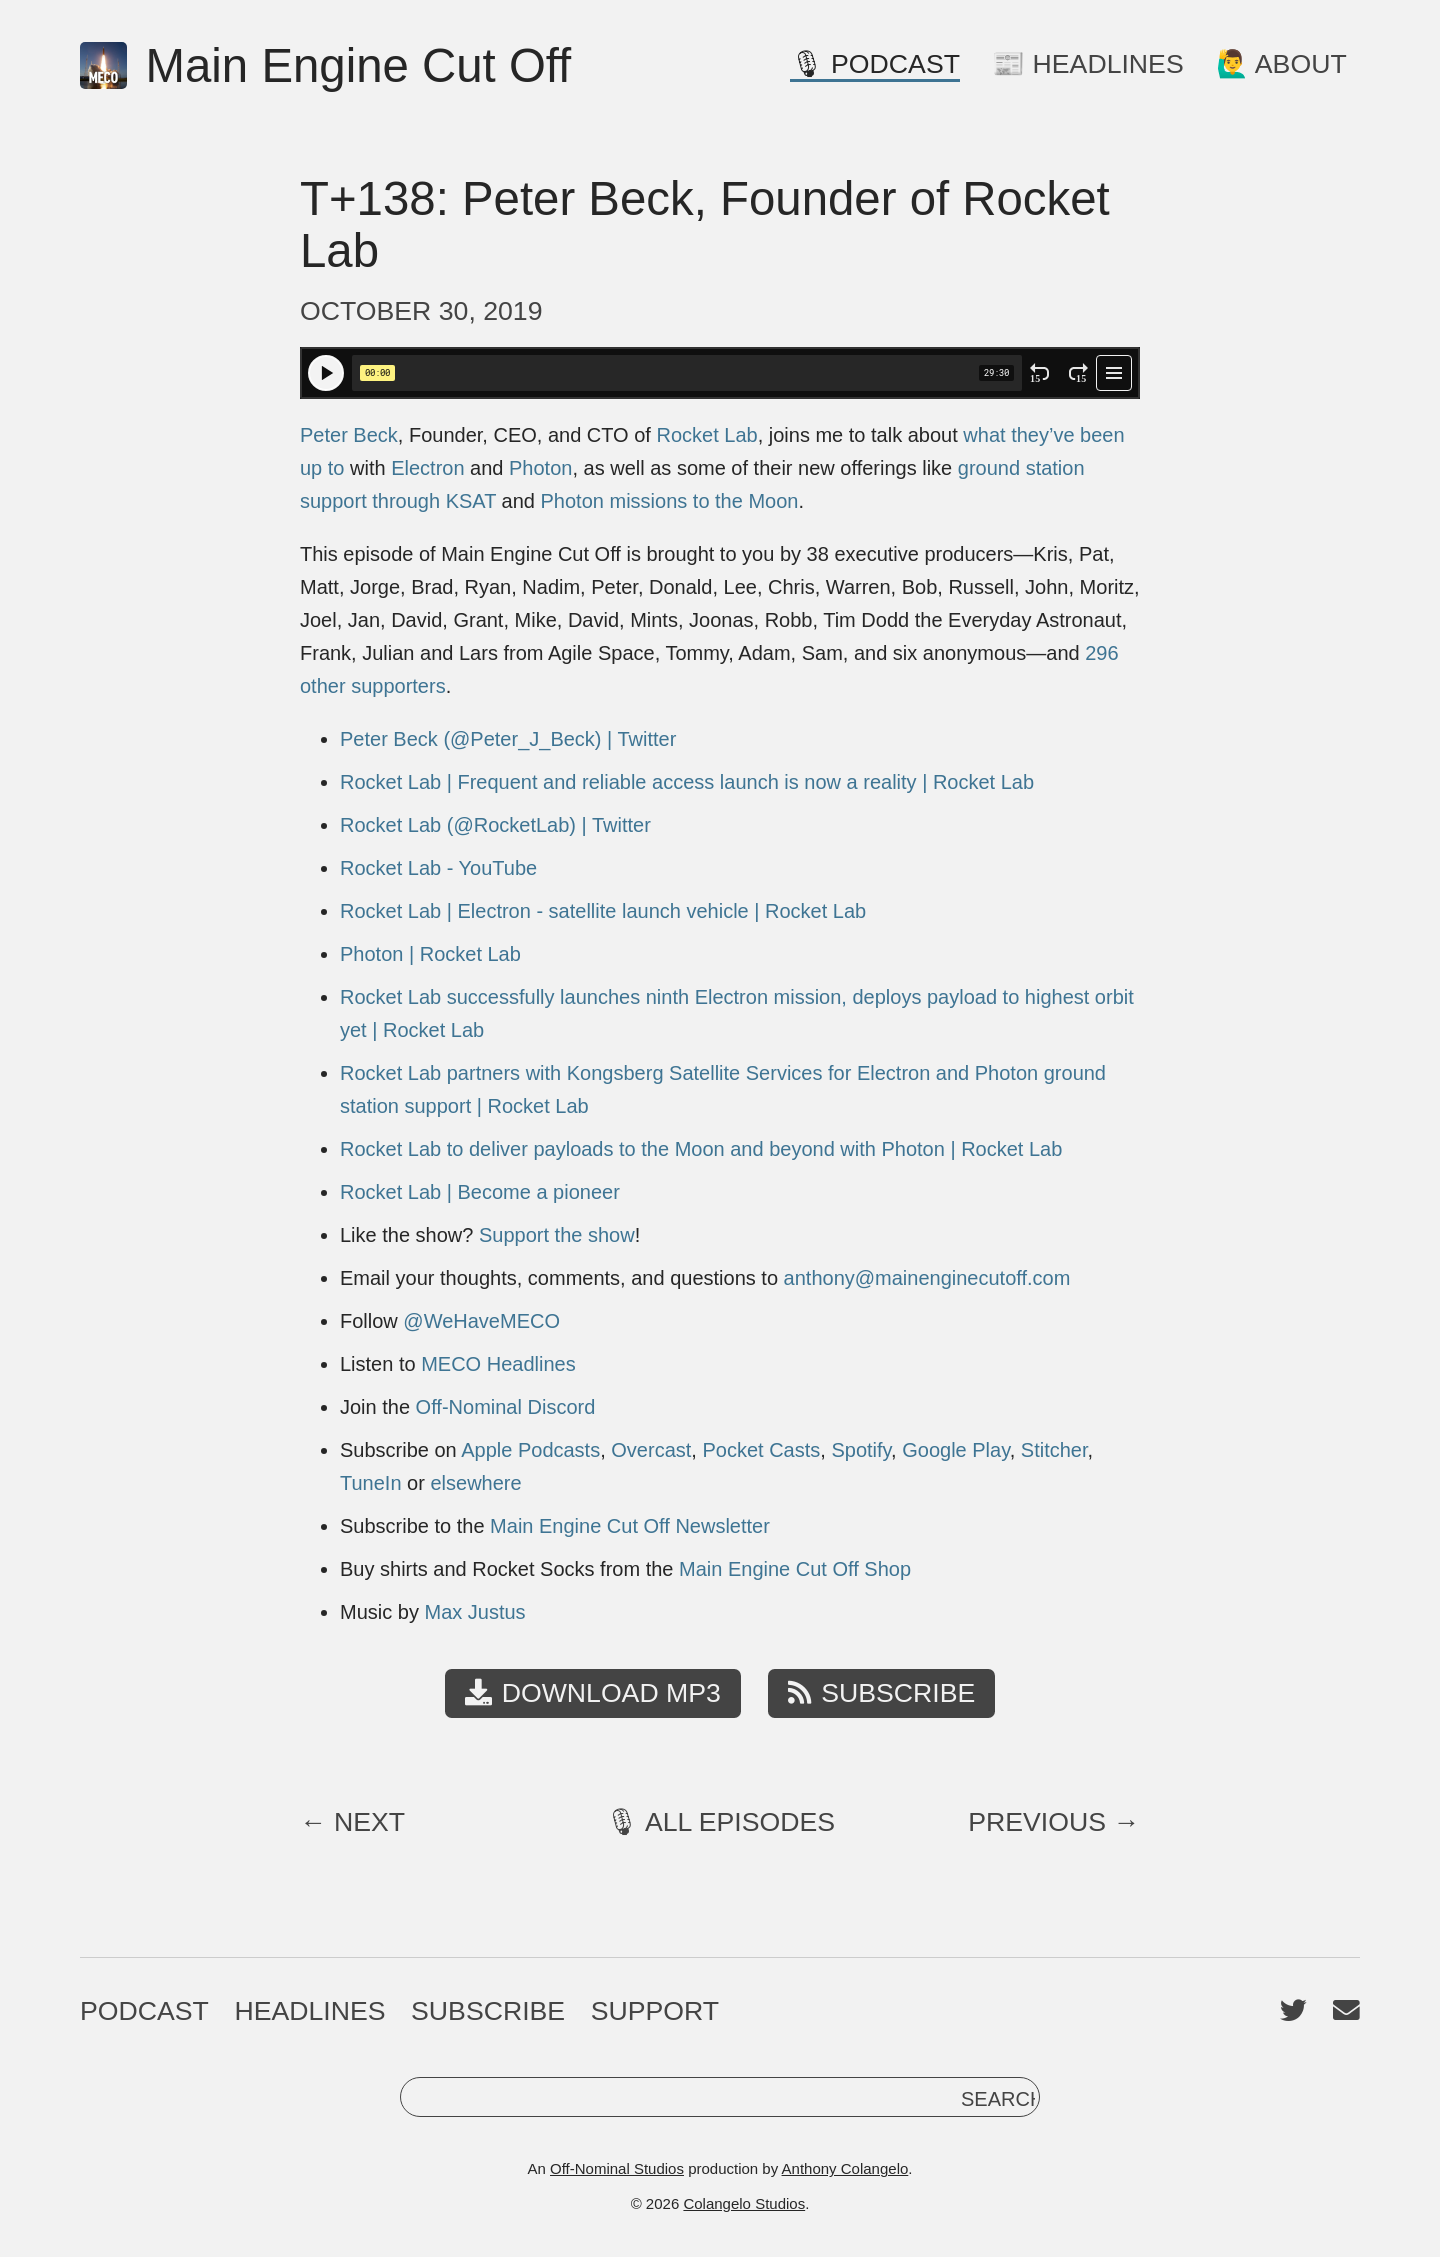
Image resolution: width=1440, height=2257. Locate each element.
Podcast (144, 2011)
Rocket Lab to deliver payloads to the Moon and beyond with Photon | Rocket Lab (701, 1149)
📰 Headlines (1088, 64)
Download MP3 (593, 1693)
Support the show (557, 1235)
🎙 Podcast (875, 64)
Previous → (1054, 1822)
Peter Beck (349, 435)
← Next (352, 1822)
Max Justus (474, 1612)
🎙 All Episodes (720, 1822)
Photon (540, 468)
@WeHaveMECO (481, 1321)
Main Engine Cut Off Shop (795, 1569)
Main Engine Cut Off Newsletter (630, 1526)
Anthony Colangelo (845, 2168)
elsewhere (475, 1483)
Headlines (309, 2011)
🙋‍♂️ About (1281, 64)
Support (655, 2011)
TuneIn (371, 1483)
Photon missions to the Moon (670, 501)
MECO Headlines (498, 1364)
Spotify (861, 1450)
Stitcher (1054, 1450)
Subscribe (881, 1693)
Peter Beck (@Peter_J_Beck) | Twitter (508, 739)
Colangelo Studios (744, 2203)
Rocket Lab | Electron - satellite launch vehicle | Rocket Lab (603, 911)
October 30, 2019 (421, 311)
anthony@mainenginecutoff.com (927, 1278)
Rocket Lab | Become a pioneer (480, 1192)
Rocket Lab (706, 435)
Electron (427, 468)
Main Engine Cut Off (325, 66)
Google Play (955, 1450)
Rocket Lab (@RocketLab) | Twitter (495, 825)
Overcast (651, 1450)
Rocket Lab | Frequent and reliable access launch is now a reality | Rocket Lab (687, 782)
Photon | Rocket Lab (430, 954)
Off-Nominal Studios (617, 2168)
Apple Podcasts (530, 1450)
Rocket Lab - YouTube (438, 868)
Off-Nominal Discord (506, 1407)
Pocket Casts (761, 1450)
